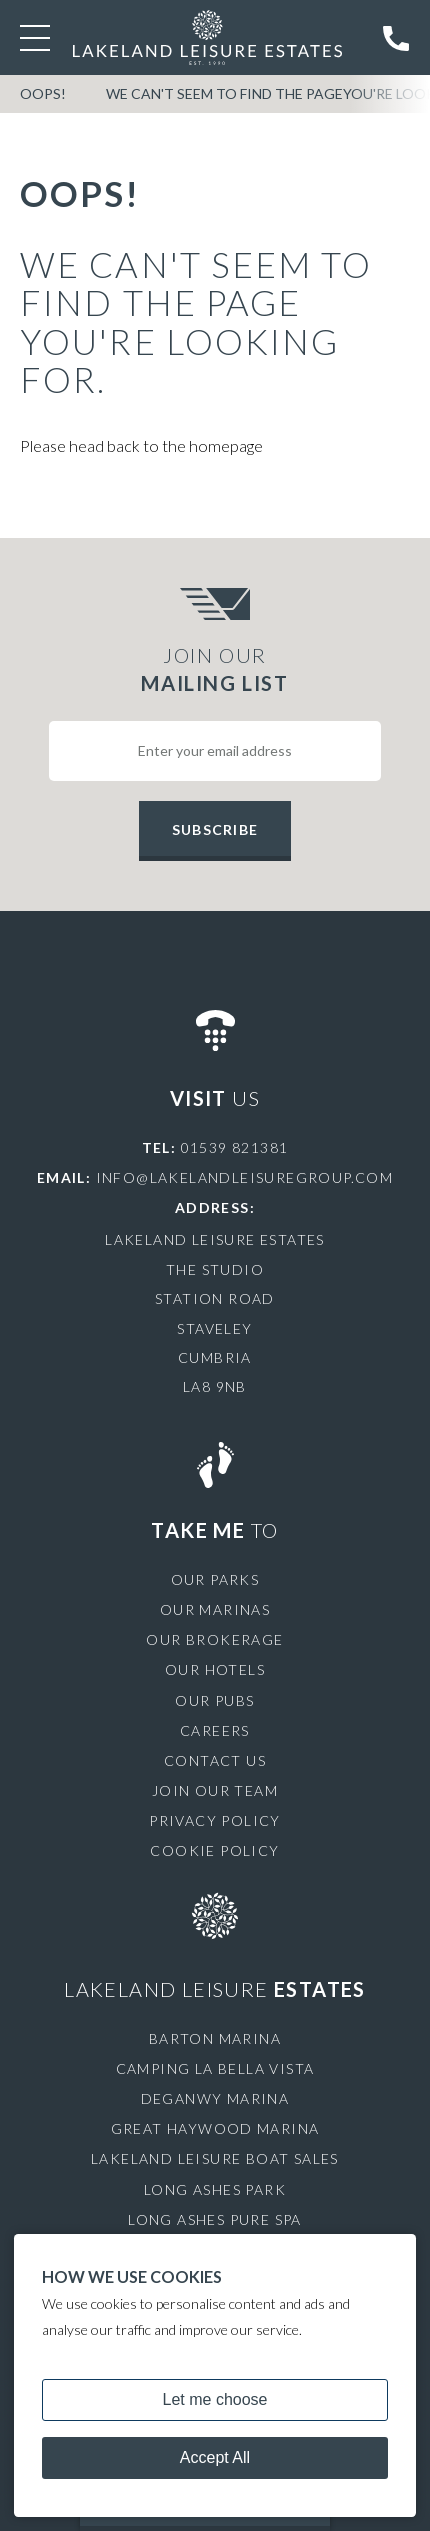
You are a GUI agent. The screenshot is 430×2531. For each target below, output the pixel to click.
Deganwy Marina (215, 2098)
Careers (215, 1730)
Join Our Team (215, 1790)
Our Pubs (214, 1700)
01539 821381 (235, 1147)
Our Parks (215, 1579)
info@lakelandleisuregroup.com (245, 1177)
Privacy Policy (215, 1820)
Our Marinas (215, 1609)
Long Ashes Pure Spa (215, 2219)
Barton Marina (215, 2038)
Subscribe (215, 829)
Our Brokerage (214, 1639)
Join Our (215, 670)
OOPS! (43, 93)
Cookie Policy (214, 1850)
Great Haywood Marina (215, 2128)
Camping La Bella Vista (215, 2068)
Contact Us (215, 1760)
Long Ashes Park (215, 2189)
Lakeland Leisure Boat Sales (215, 2158)
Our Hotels (215, 1669)
